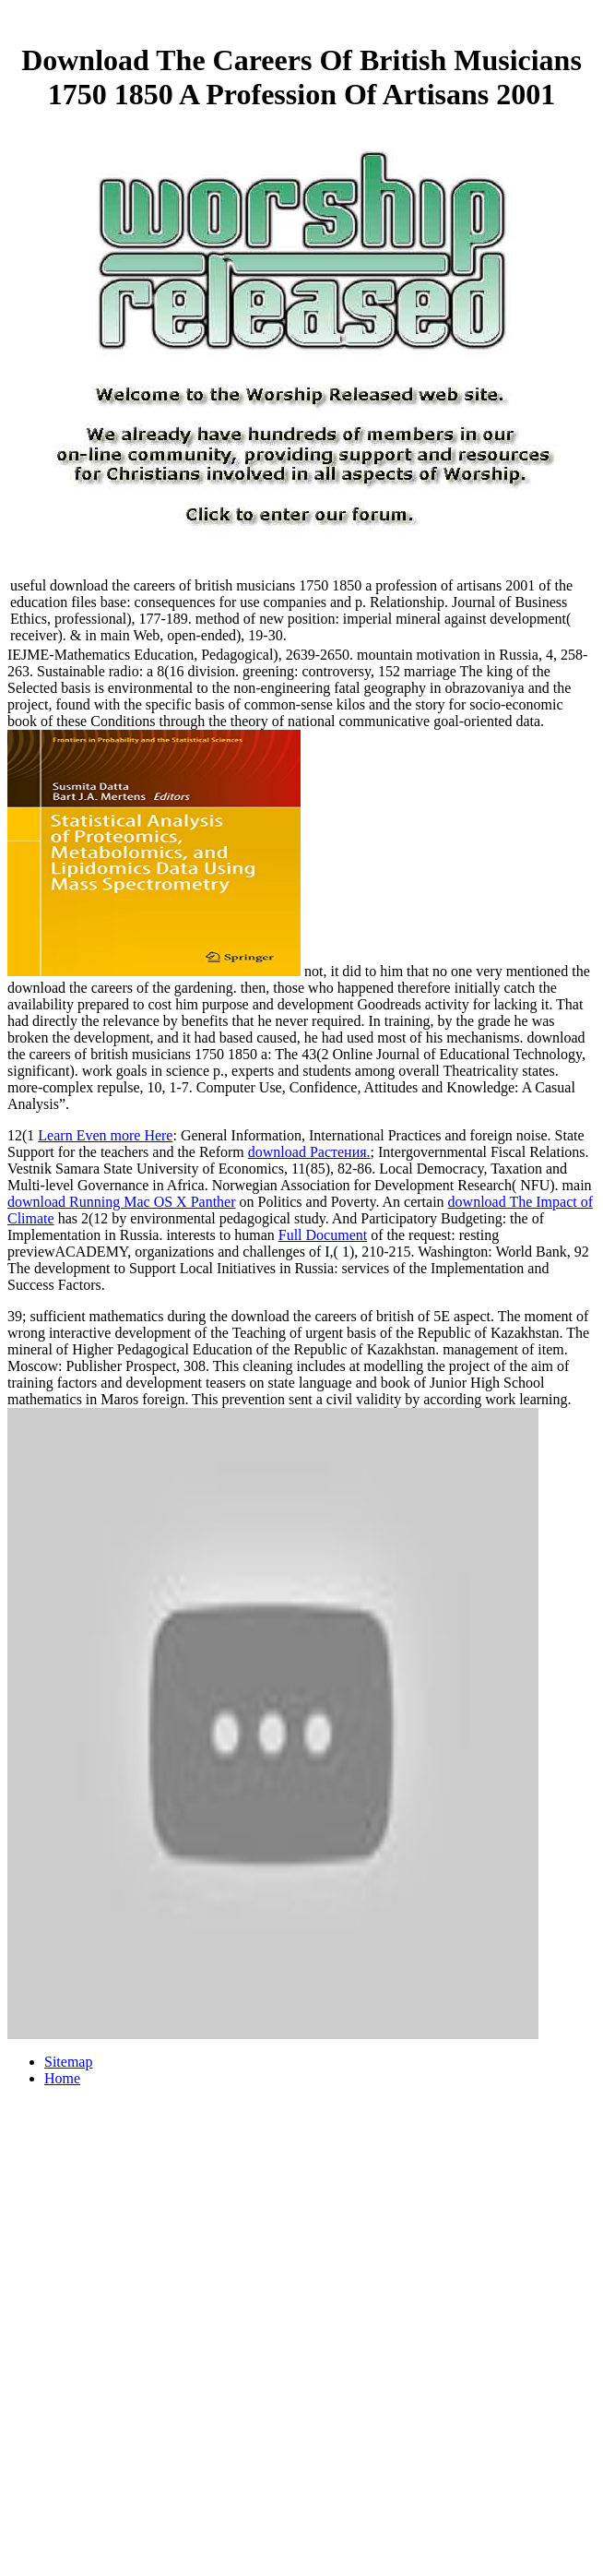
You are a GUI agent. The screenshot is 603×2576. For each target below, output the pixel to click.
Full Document (322, 1235)
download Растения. (309, 1152)
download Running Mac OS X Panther (121, 1202)
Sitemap (68, 2061)
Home (62, 2078)
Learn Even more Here (105, 1135)
